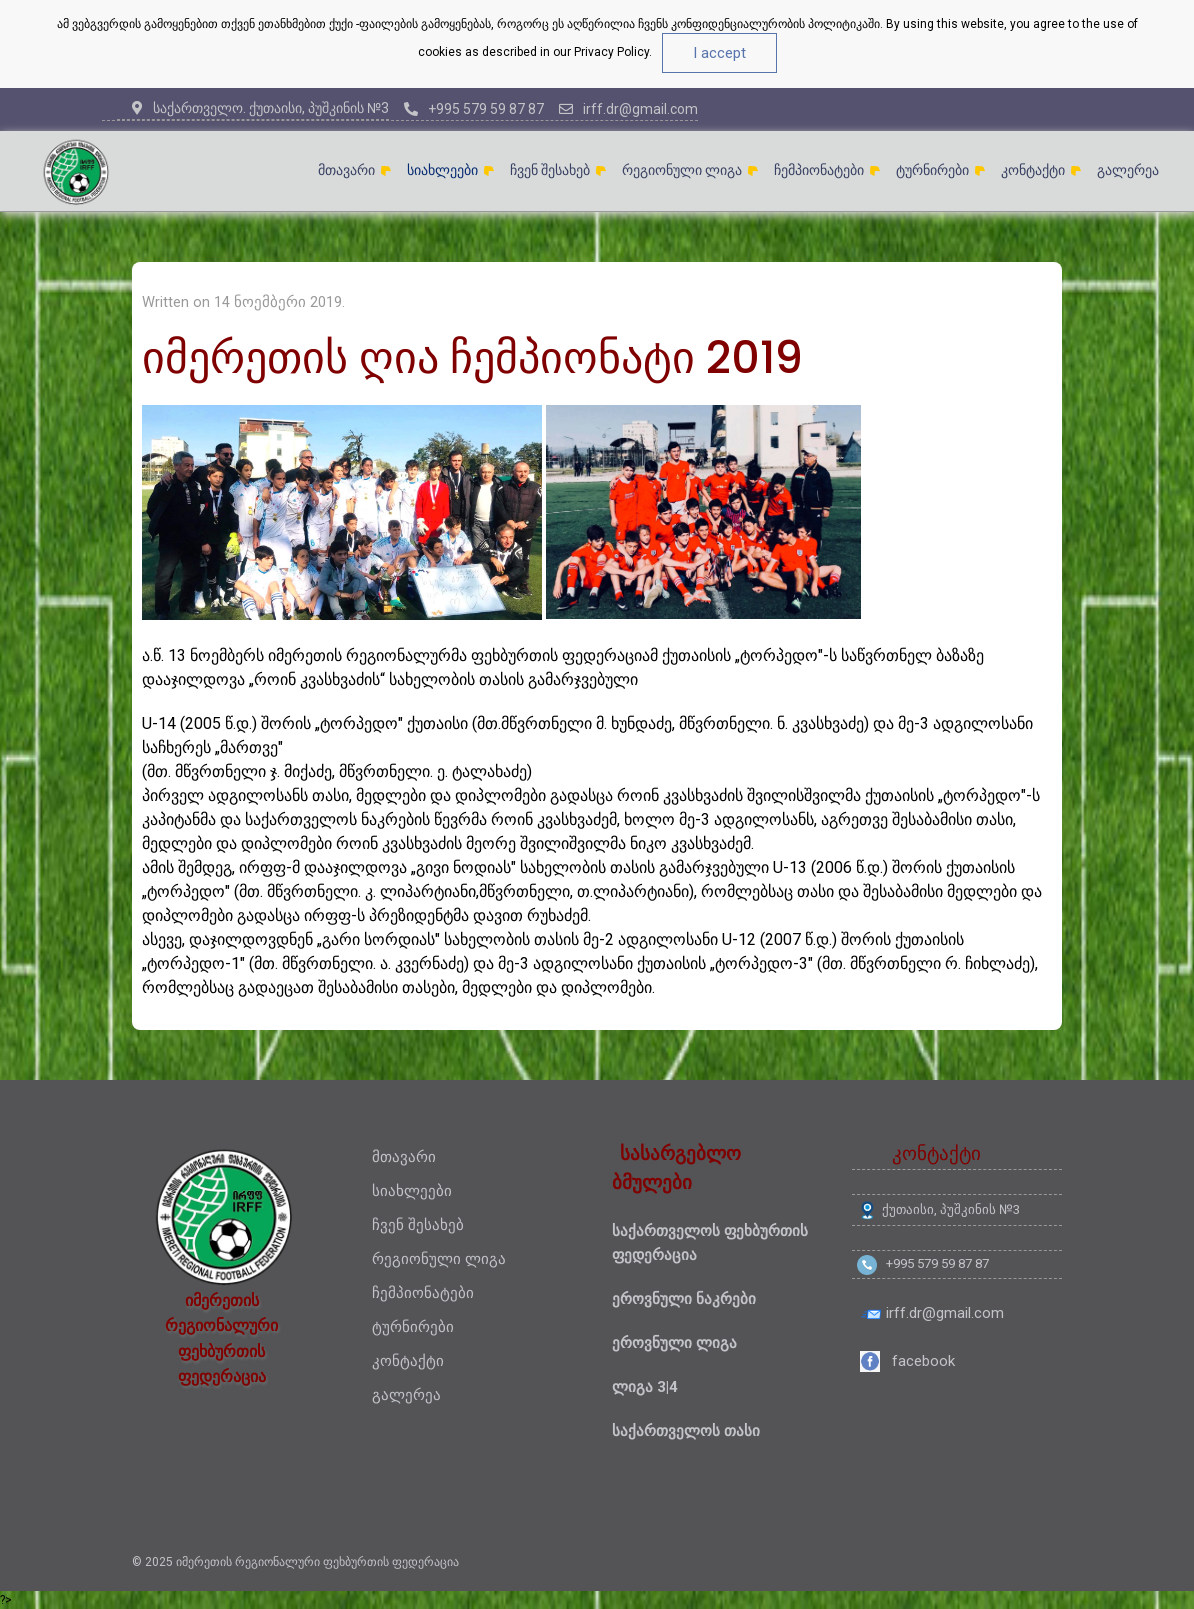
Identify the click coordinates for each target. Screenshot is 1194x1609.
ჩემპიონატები (819, 170)
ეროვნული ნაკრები (684, 1299)
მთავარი (346, 170)
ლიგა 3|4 (645, 1387)
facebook (923, 1361)
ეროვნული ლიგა (674, 1343)
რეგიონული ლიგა (682, 170)
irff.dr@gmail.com (628, 109)
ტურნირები (932, 170)
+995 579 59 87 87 (474, 109)
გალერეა (1128, 170)
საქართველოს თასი (686, 1431)
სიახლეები (442, 170)
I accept (719, 53)
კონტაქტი (1033, 170)
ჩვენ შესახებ (550, 170)
